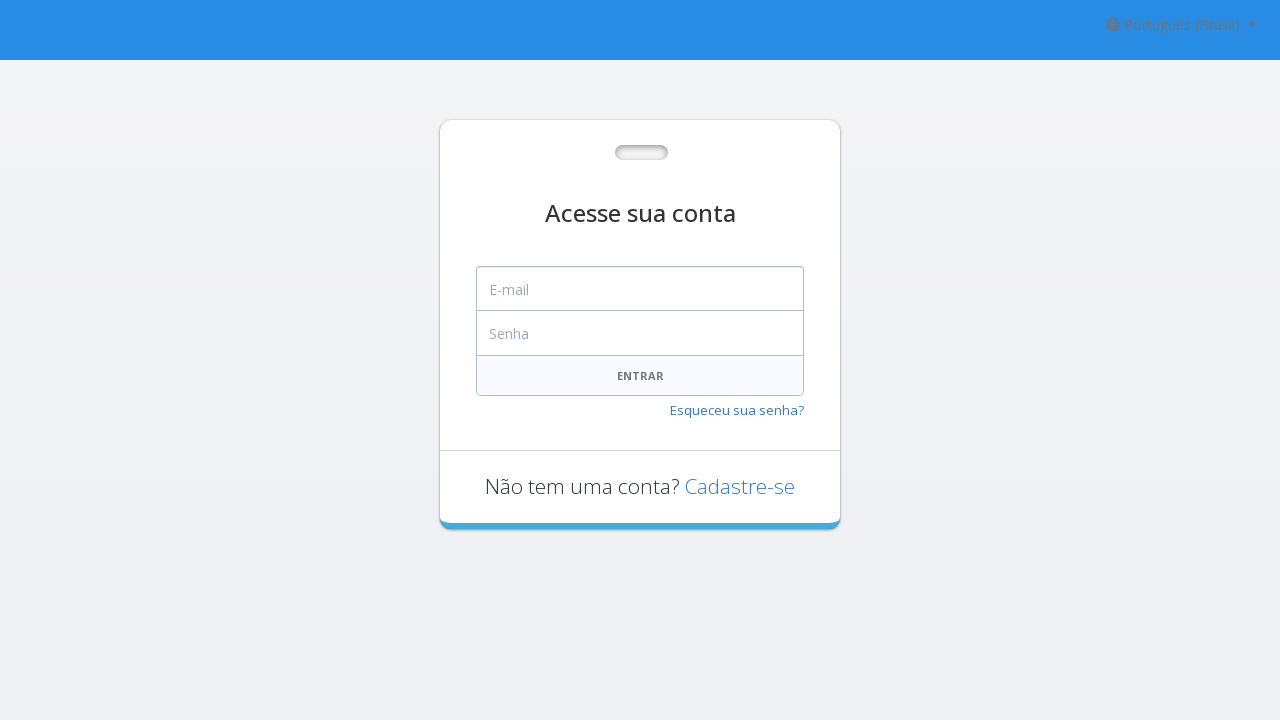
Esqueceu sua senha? (737, 410)
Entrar (640, 375)
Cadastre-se (740, 486)
